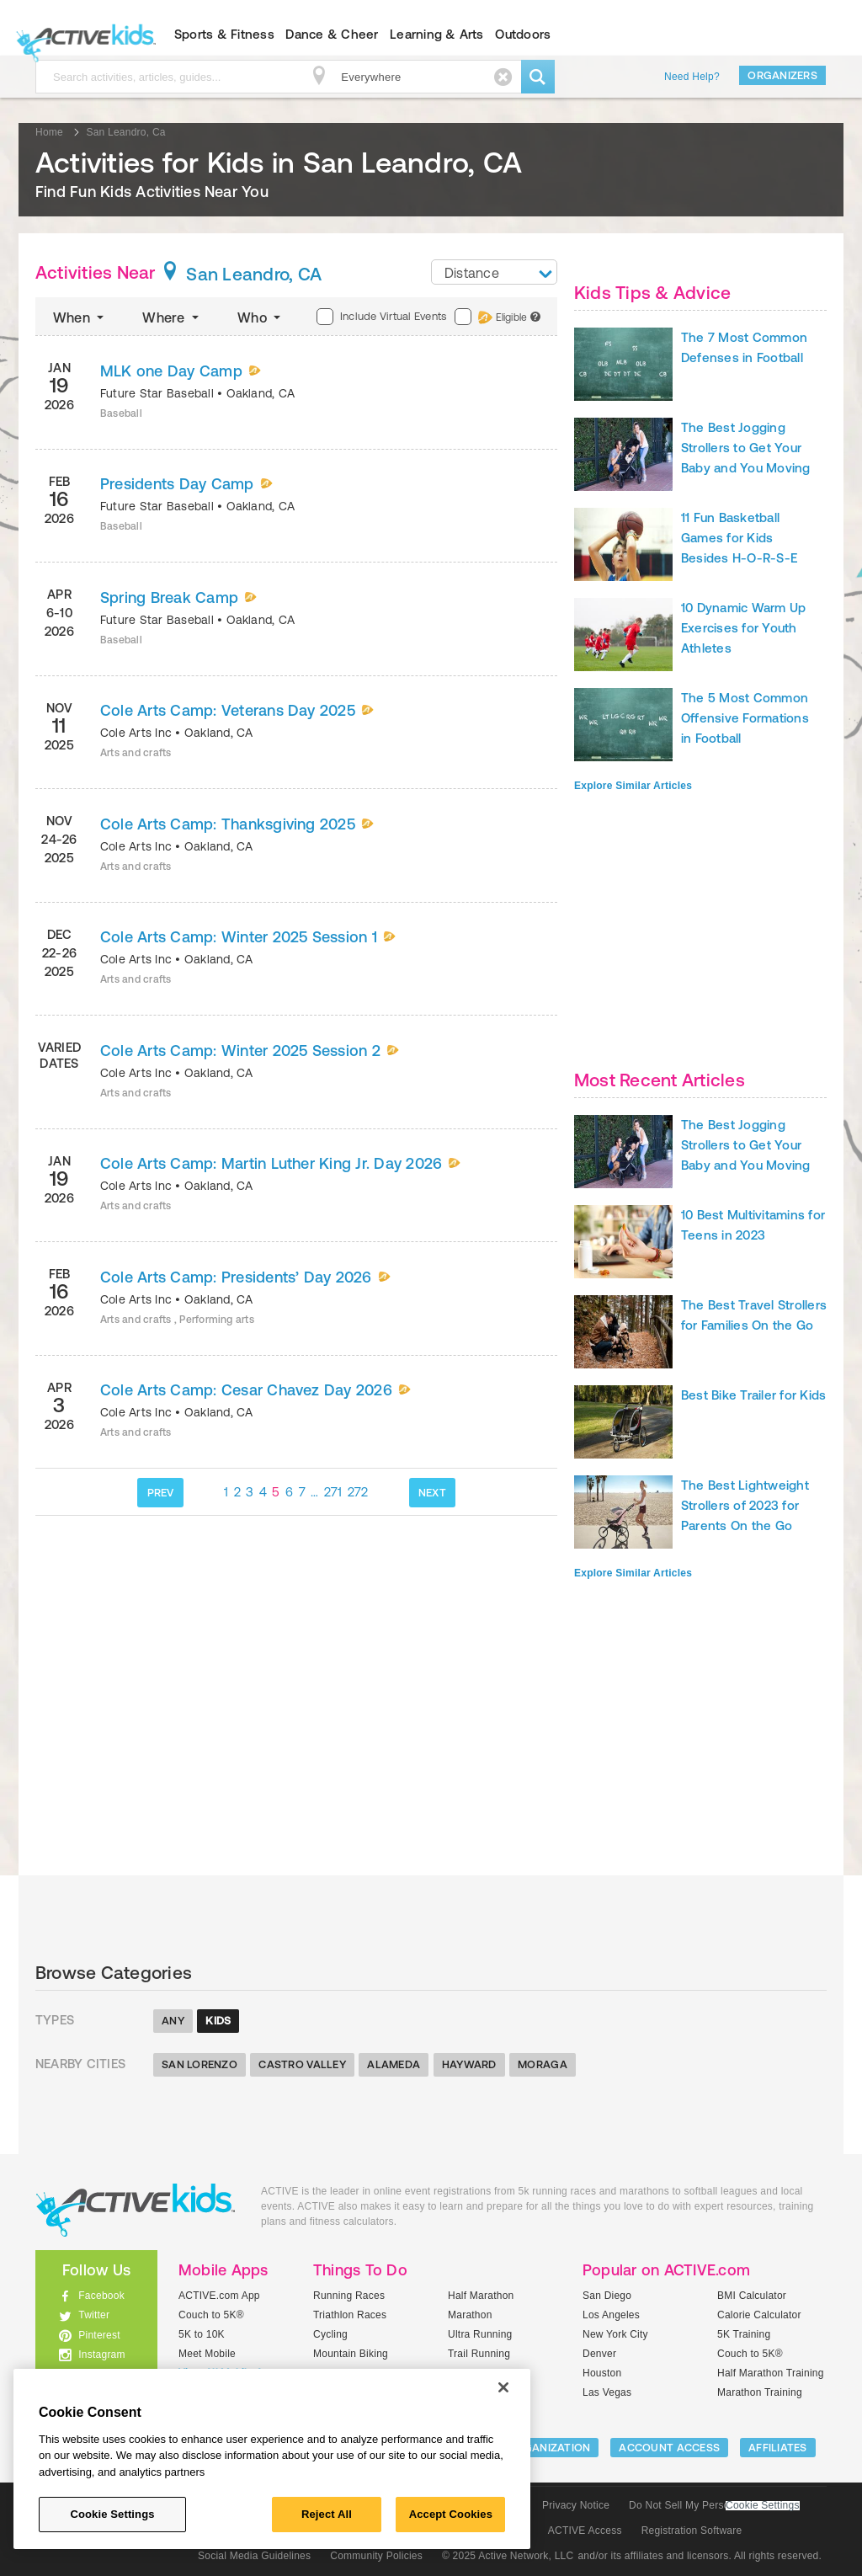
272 (358, 1492)
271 (333, 1492)
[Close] (503, 2387)
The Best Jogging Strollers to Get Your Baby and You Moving (746, 447)
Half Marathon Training (770, 2373)
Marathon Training (759, 2392)
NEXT (432, 1492)
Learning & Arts (437, 34)
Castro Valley (301, 2064)
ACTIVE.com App (219, 2295)
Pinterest (99, 2335)
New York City (615, 2334)
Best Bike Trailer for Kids (753, 1395)
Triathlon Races (349, 2315)
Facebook (101, 2295)
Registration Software (691, 2530)
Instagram (101, 2354)
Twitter (93, 2315)
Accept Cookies (450, 2514)
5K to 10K (201, 2334)
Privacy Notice (575, 2505)
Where (172, 317)
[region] (271, 2459)
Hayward (469, 2064)
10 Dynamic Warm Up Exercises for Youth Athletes (743, 627)
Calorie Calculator (759, 2315)
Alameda (393, 2064)
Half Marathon (481, 2295)
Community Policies (376, 2556)
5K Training (743, 2334)
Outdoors (523, 34)
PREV (160, 1492)
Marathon (470, 2315)
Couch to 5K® (211, 2315)
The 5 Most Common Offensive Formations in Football (745, 718)
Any (173, 2020)
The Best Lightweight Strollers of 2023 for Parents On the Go (745, 1505)
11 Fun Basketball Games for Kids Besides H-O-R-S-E (739, 537)
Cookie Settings (763, 2505)
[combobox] (494, 272)
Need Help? (692, 77)
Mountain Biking (350, 2354)
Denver (599, 2354)
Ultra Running (480, 2334)
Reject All (326, 2514)
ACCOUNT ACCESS (669, 2447)
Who (260, 317)
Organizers (782, 75)
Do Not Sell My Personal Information (714, 2505)
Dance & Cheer (331, 34)
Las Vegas (607, 2392)
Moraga (542, 2064)
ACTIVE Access (585, 2530)
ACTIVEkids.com (82, 34)
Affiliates (777, 2447)
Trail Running (479, 2354)
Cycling (330, 2334)
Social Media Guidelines (254, 2556)
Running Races (349, 2295)
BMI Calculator (751, 2295)
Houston (602, 2373)
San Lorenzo (199, 2064)
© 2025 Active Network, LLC (508, 2556)
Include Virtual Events (381, 316)
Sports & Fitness (224, 34)
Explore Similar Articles (633, 786)
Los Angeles (611, 2315)
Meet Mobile (207, 2354)
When (80, 317)
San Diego (607, 2295)
